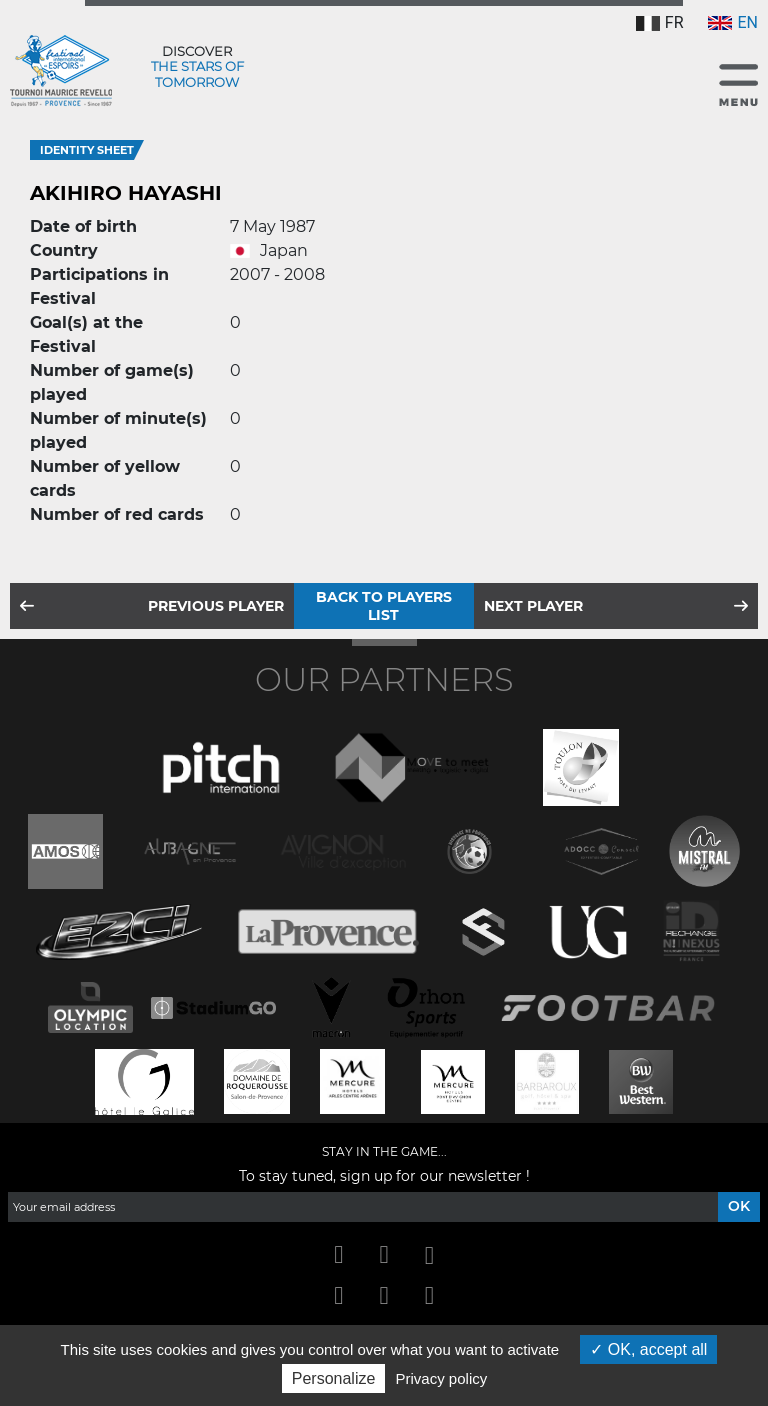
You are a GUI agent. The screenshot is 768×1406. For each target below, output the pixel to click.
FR (660, 22)
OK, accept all (648, 1349)
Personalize (334, 1378)
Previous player (216, 606)
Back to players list (384, 606)
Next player (533, 606)
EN (733, 22)
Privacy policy (442, 1378)
